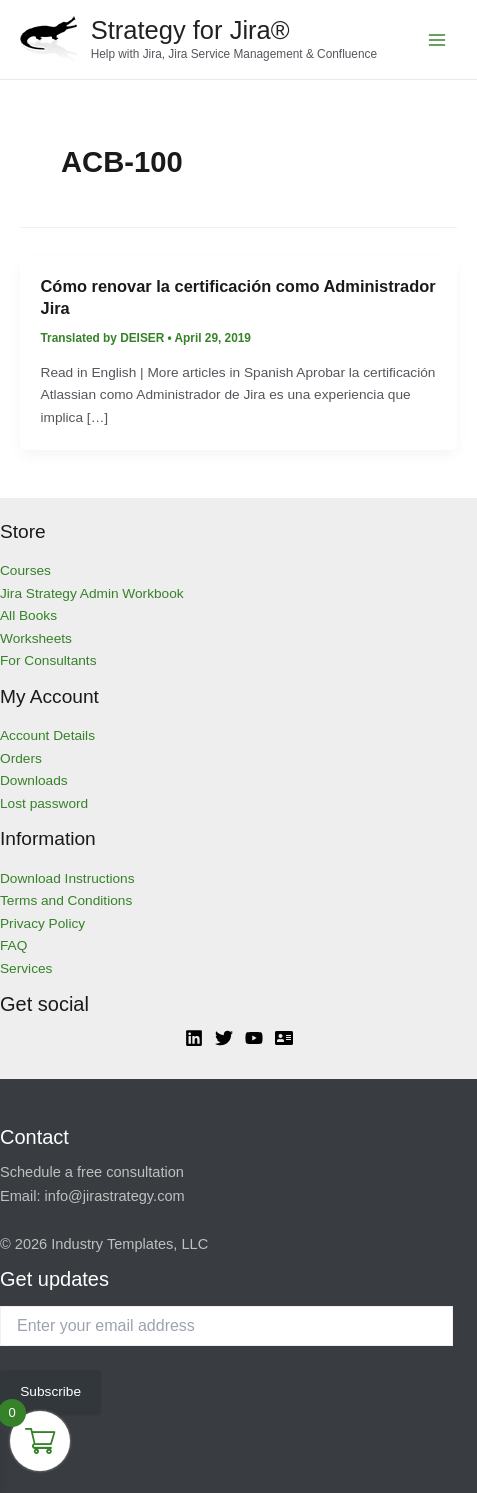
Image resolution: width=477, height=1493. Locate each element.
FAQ (13, 945)
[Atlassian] (284, 1038)
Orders (21, 758)
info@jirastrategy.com (115, 1196)
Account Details (47, 735)
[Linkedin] (194, 1038)
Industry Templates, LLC (129, 1244)
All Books (28, 615)
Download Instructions (67, 878)
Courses (25, 570)
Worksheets (36, 638)
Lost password (44, 803)
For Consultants (48, 660)
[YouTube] (254, 1038)
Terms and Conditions (66, 900)
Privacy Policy (42, 923)
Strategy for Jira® (190, 30)
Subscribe (50, 1391)
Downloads (34, 780)
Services (26, 968)
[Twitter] (224, 1038)
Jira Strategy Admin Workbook (92, 593)
